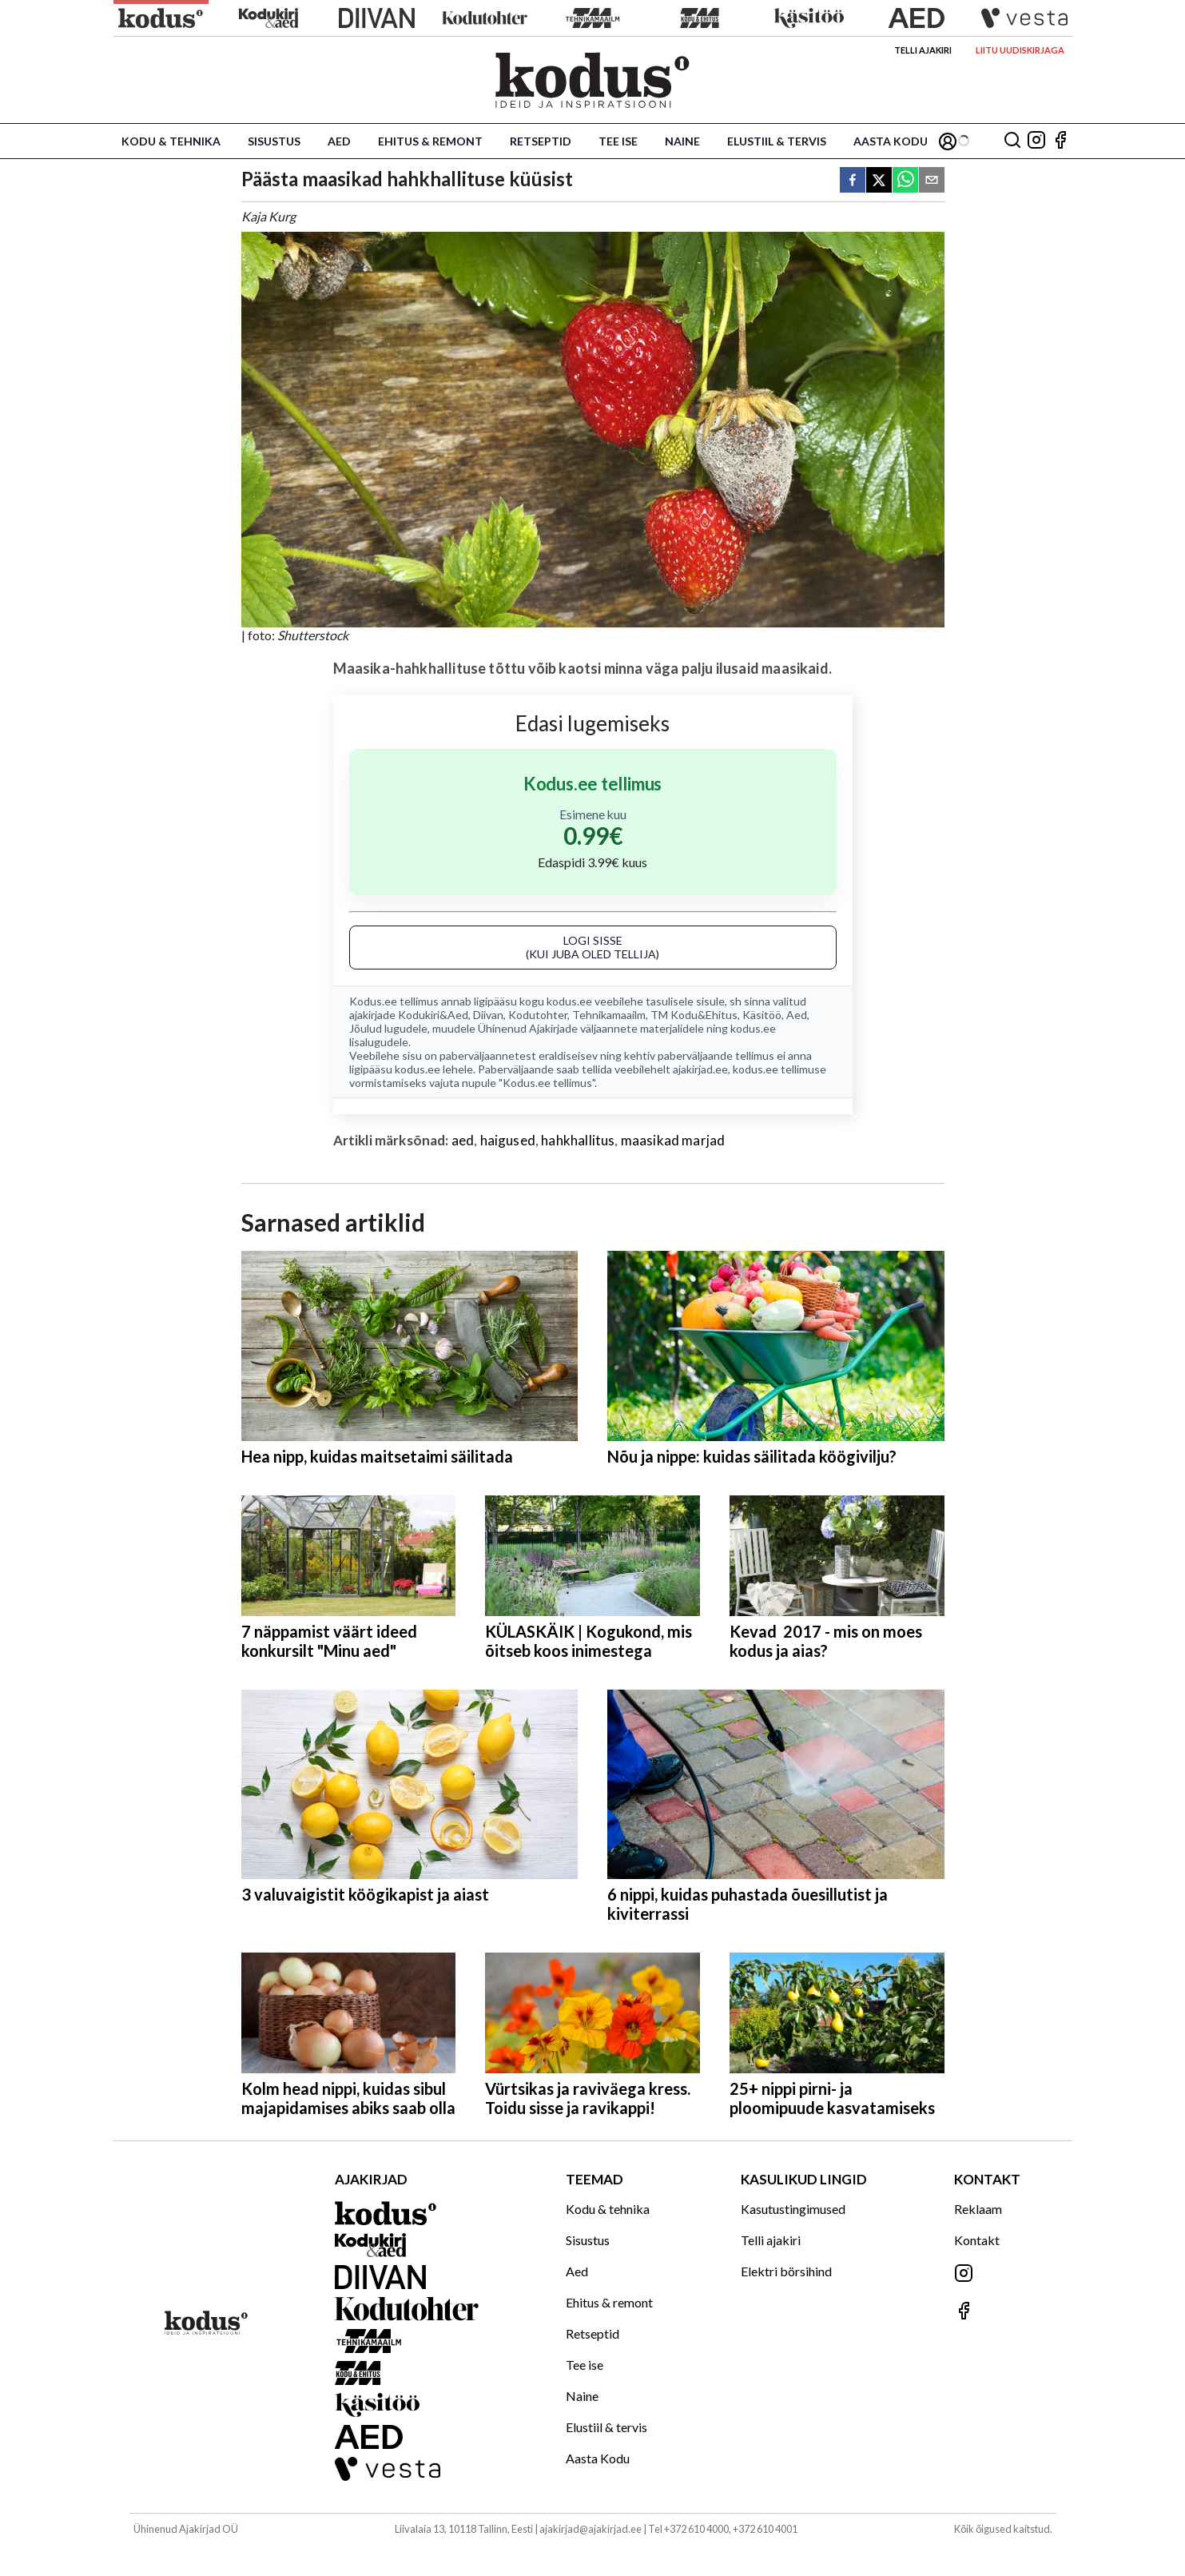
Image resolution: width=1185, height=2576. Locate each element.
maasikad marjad (673, 1140)
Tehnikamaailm (609, 1014)
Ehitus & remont (430, 141)
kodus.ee (569, 1001)
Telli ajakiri (923, 50)
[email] (931, 181)
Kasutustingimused (793, 2208)
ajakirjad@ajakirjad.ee (590, 2528)
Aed (339, 141)
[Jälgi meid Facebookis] (1060, 141)
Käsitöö (761, 1014)
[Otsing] (1012, 141)
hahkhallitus (577, 1140)
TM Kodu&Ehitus (694, 1014)
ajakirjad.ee (700, 1069)
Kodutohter (537, 1014)
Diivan (488, 1014)
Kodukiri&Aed (433, 1014)
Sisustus (274, 141)
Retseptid (540, 141)
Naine (682, 141)
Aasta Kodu (890, 141)
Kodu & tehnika (171, 141)
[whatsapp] (905, 181)
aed (463, 1140)
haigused (507, 1140)
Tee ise (618, 141)
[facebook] (852, 181)
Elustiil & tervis (776, 141)
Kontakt (977, 2240)
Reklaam (978, 2208)
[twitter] (879, 181)
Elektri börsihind (786, 2271)
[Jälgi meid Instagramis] (1036, 141)
